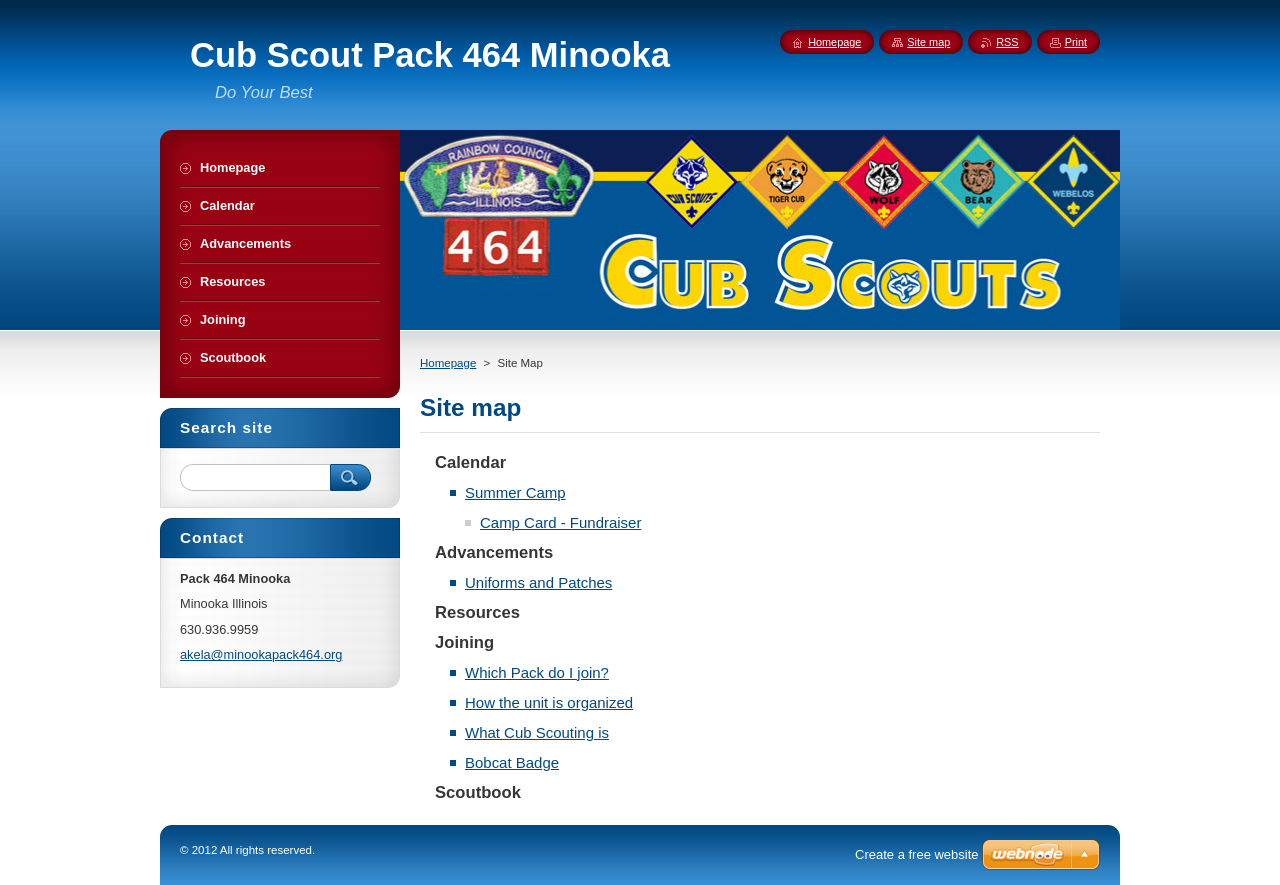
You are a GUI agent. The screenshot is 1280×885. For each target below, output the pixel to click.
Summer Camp (515, 492)
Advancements (494, 552)
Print (1076, 42)
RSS (1007, 42)
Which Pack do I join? (537, 672)
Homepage (448, 363)
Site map (928, 42)
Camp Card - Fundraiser (560, 522)
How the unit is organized (549, 702)
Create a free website (917, 854)
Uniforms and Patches (538, 582)
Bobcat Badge (512, 762)
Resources (477, 612)
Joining (464, 642)
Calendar (470, 462)
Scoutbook (478, 792)
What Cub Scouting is (537, 732)
